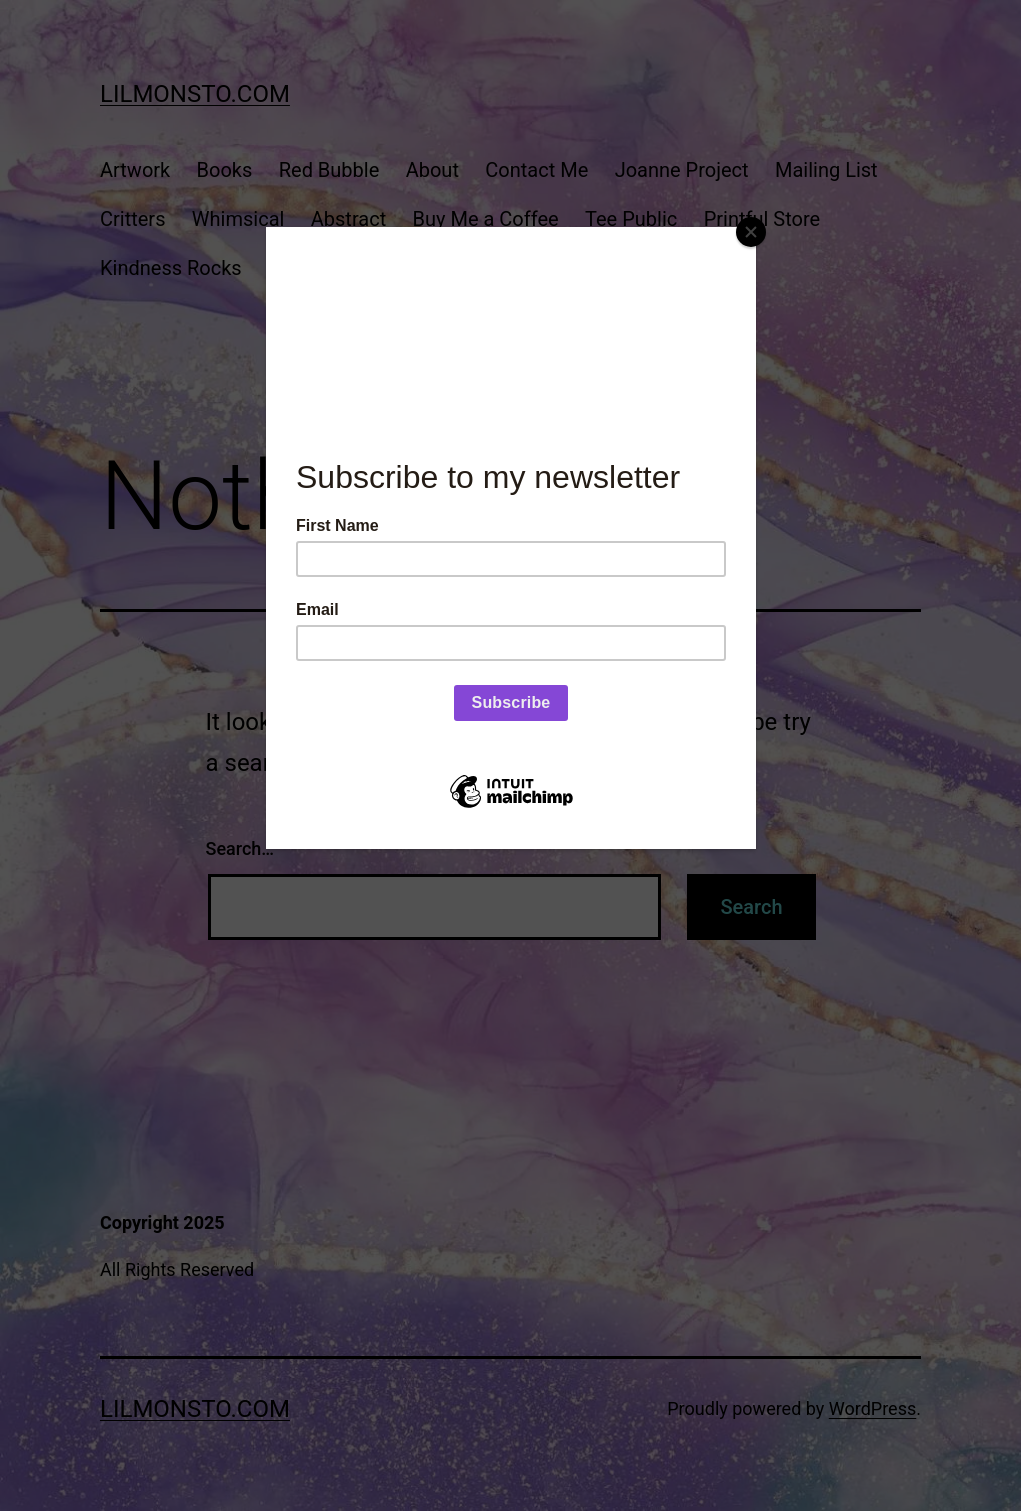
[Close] (751, 232)
